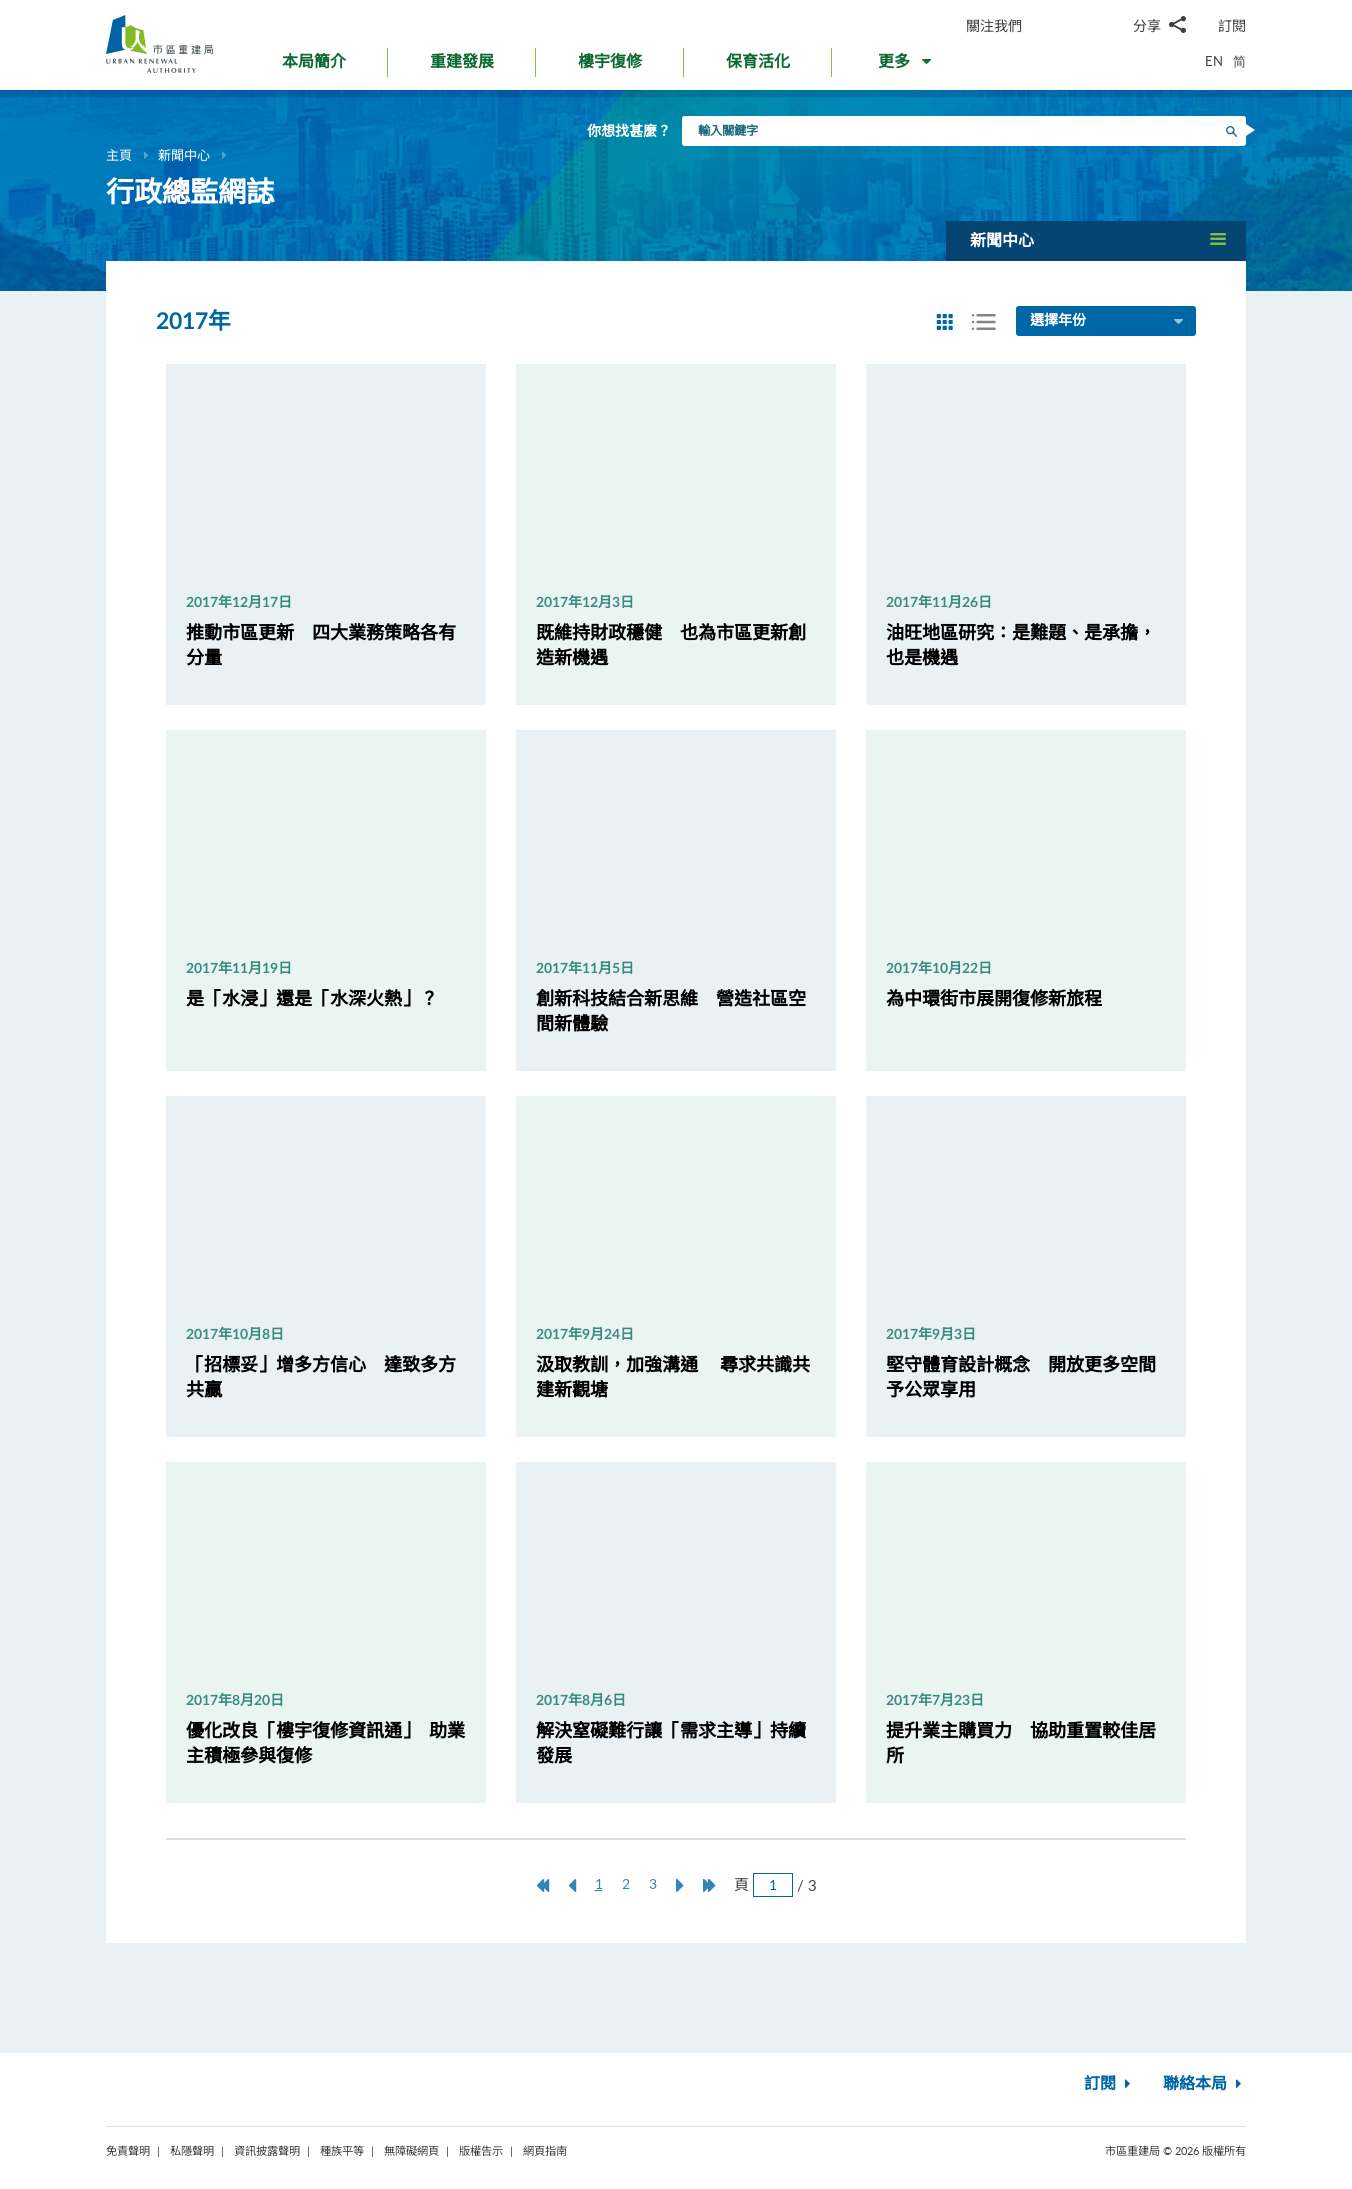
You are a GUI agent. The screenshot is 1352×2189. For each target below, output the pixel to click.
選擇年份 (1108, 322)
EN (1214, 61)
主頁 (119, 155)
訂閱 (1232, 25)
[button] (906, 66)
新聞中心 (184, 155)
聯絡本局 (1204, 2084)
